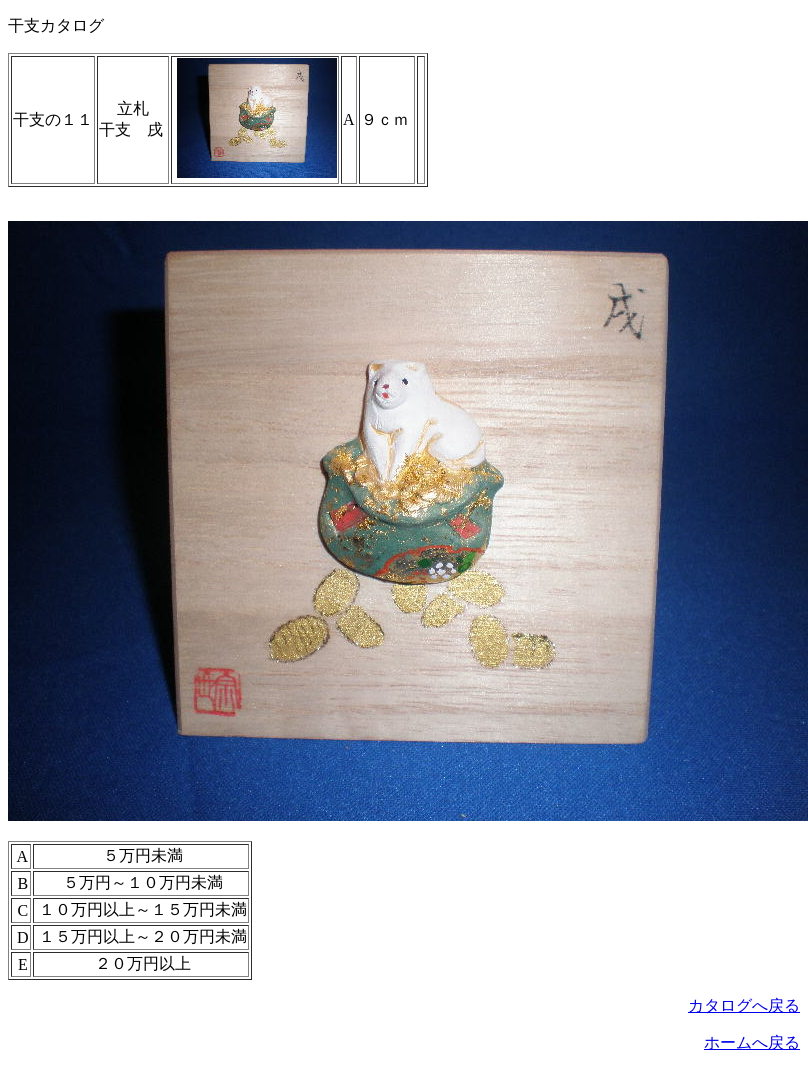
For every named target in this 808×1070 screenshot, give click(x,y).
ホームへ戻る (752, 1042)
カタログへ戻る (744, 1005)
